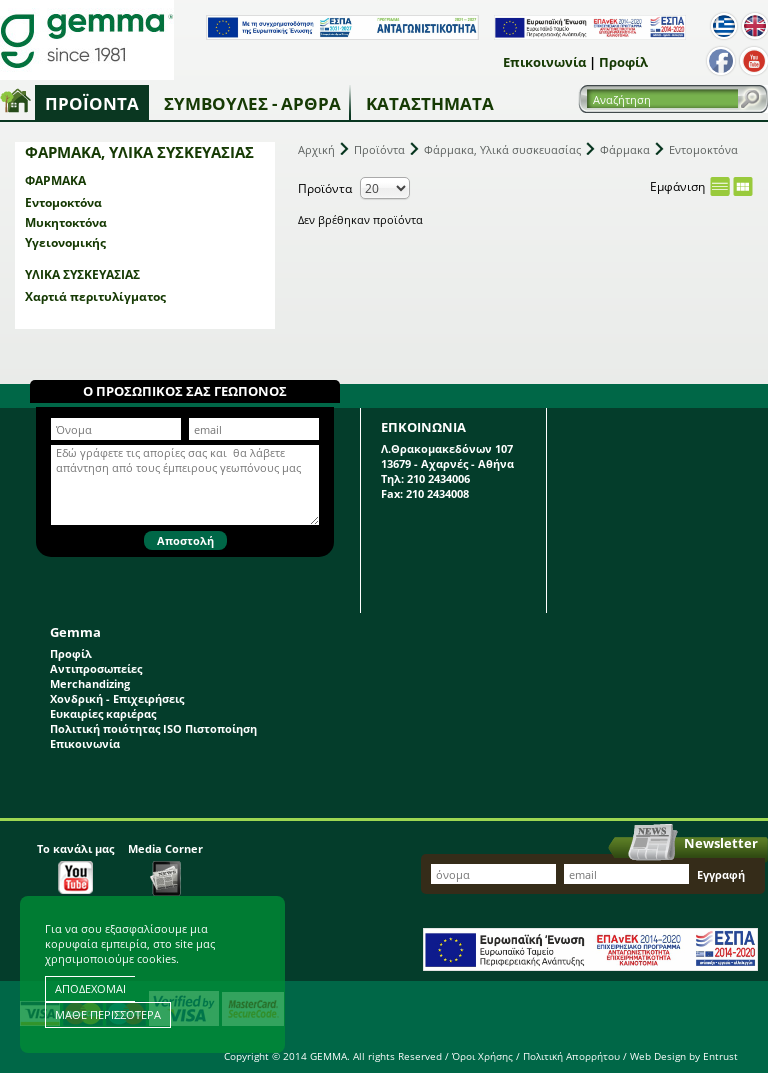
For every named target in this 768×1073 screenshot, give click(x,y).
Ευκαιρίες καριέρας (103, 713)
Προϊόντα (92, 103)
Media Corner (165, 868)
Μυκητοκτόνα (66, 222)
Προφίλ (623, 62)
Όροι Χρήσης (482, 1056)
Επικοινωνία (544, 62)
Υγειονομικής (65, 242)
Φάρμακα (55, 180)
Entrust (720, 1056)
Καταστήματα (430, 103)
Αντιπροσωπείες (96, 668)
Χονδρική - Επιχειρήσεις (117, 698)
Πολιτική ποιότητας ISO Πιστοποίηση (153, 728)
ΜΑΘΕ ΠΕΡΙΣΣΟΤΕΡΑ (108, 1014)
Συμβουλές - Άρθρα (252, 103)
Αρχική (316, 149)
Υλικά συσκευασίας (82, 274)
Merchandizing (90, 683)
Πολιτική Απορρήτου (571, 1056)
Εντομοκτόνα (63, 202)
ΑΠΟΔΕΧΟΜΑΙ (90, 988)
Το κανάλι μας (75, 867)
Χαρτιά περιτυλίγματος (95, 296)
